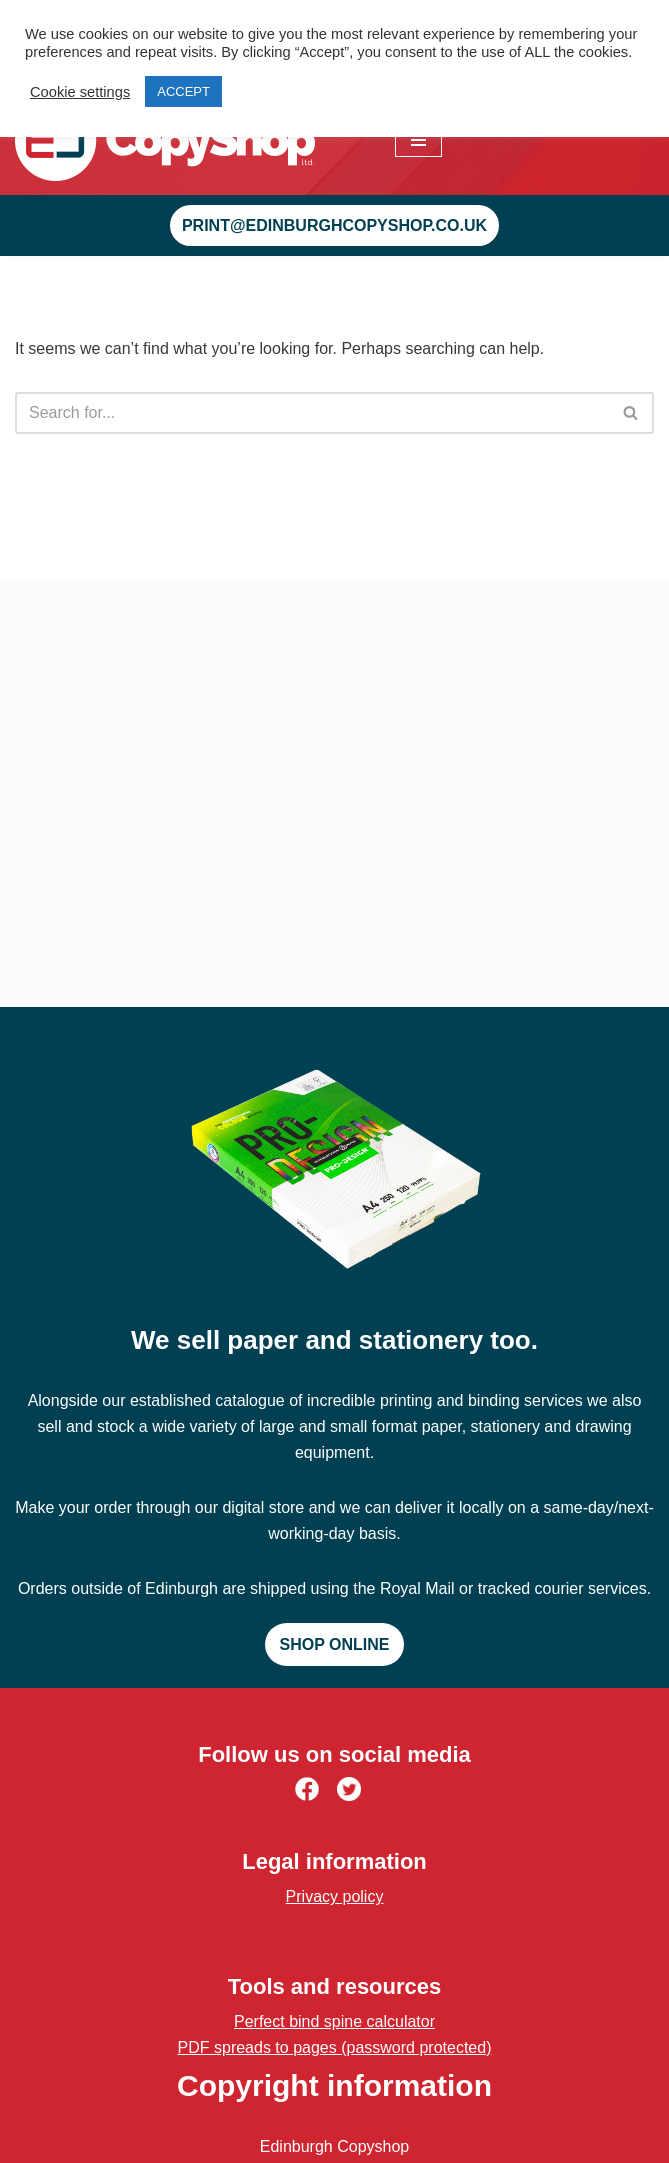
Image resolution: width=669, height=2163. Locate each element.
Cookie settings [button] (80, 92)
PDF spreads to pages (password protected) (335, 2047)
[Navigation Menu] (418, 140)
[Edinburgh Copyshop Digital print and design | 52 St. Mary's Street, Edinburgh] (165, 140)
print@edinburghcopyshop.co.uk (334, 225)
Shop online (335, 1644)
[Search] (312, 413)
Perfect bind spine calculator (334, 2021)
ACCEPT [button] (183, 91)
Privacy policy (335, 1896)
